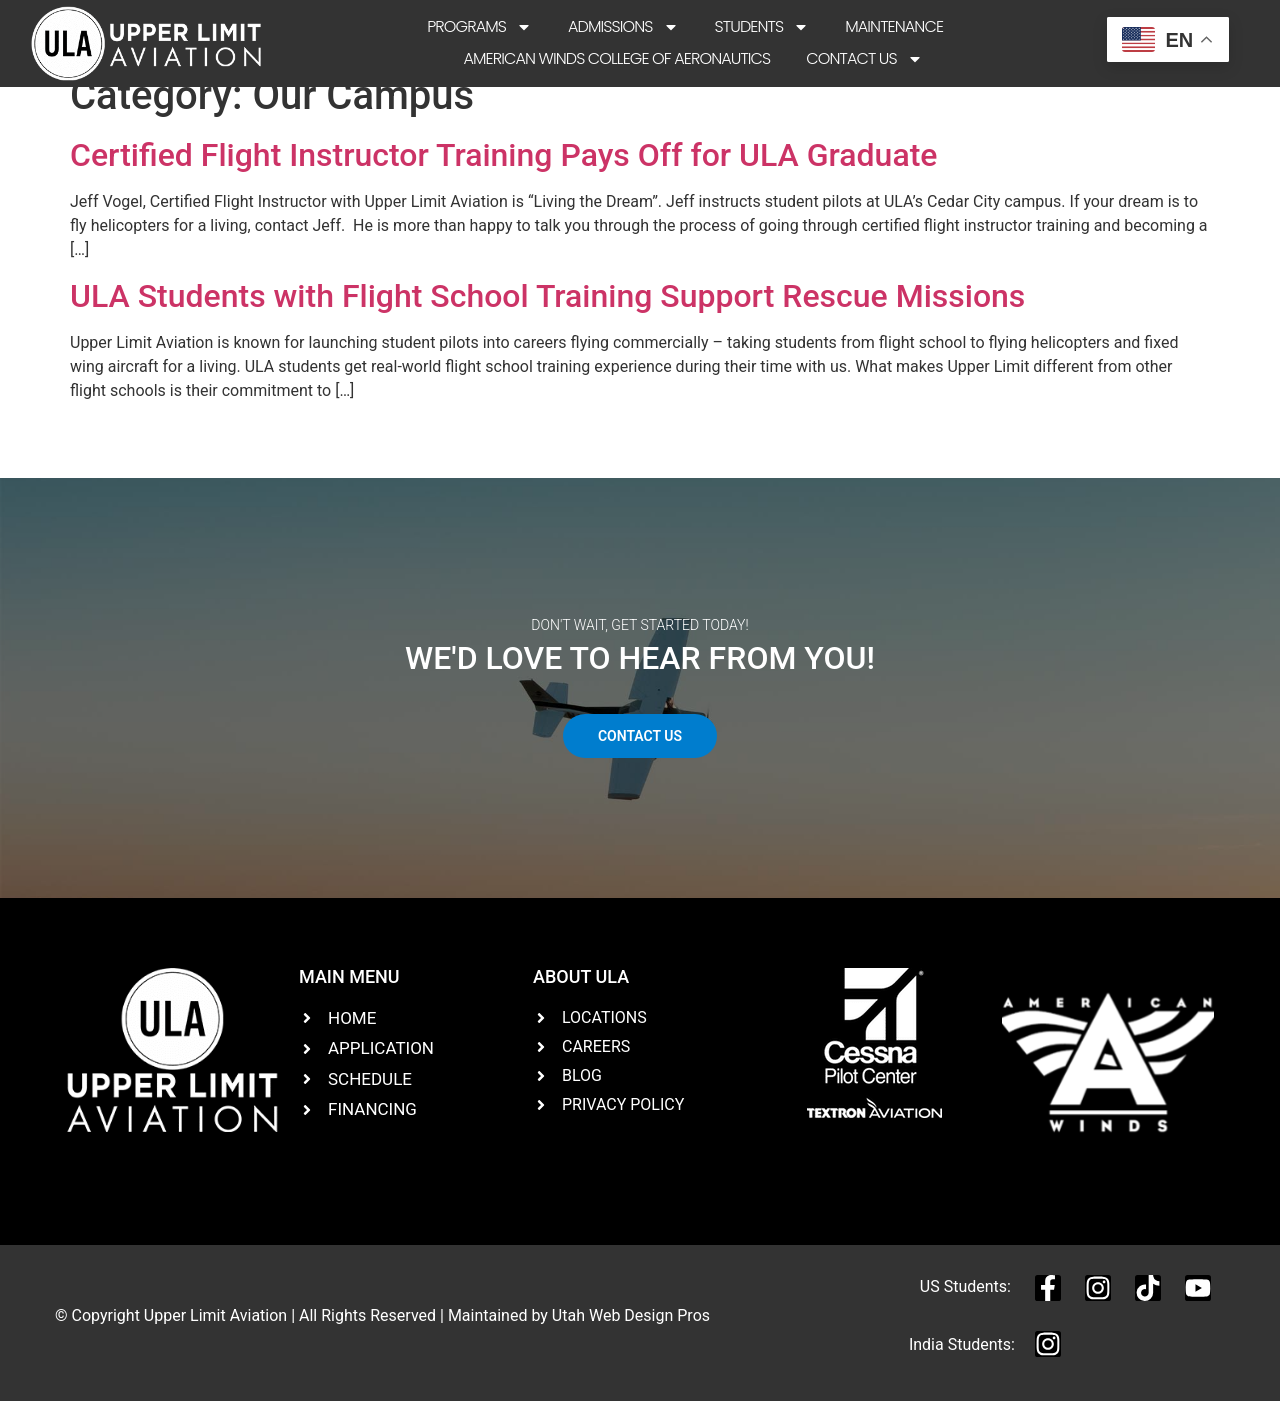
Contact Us (864, 59)
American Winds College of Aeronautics (616, 58)
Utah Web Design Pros (631, 1337)
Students (762, 27)
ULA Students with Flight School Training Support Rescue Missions (547, 319)
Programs (479, 27)
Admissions (623, 27)
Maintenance (894, 26)
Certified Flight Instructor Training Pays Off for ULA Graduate (503, 178)
